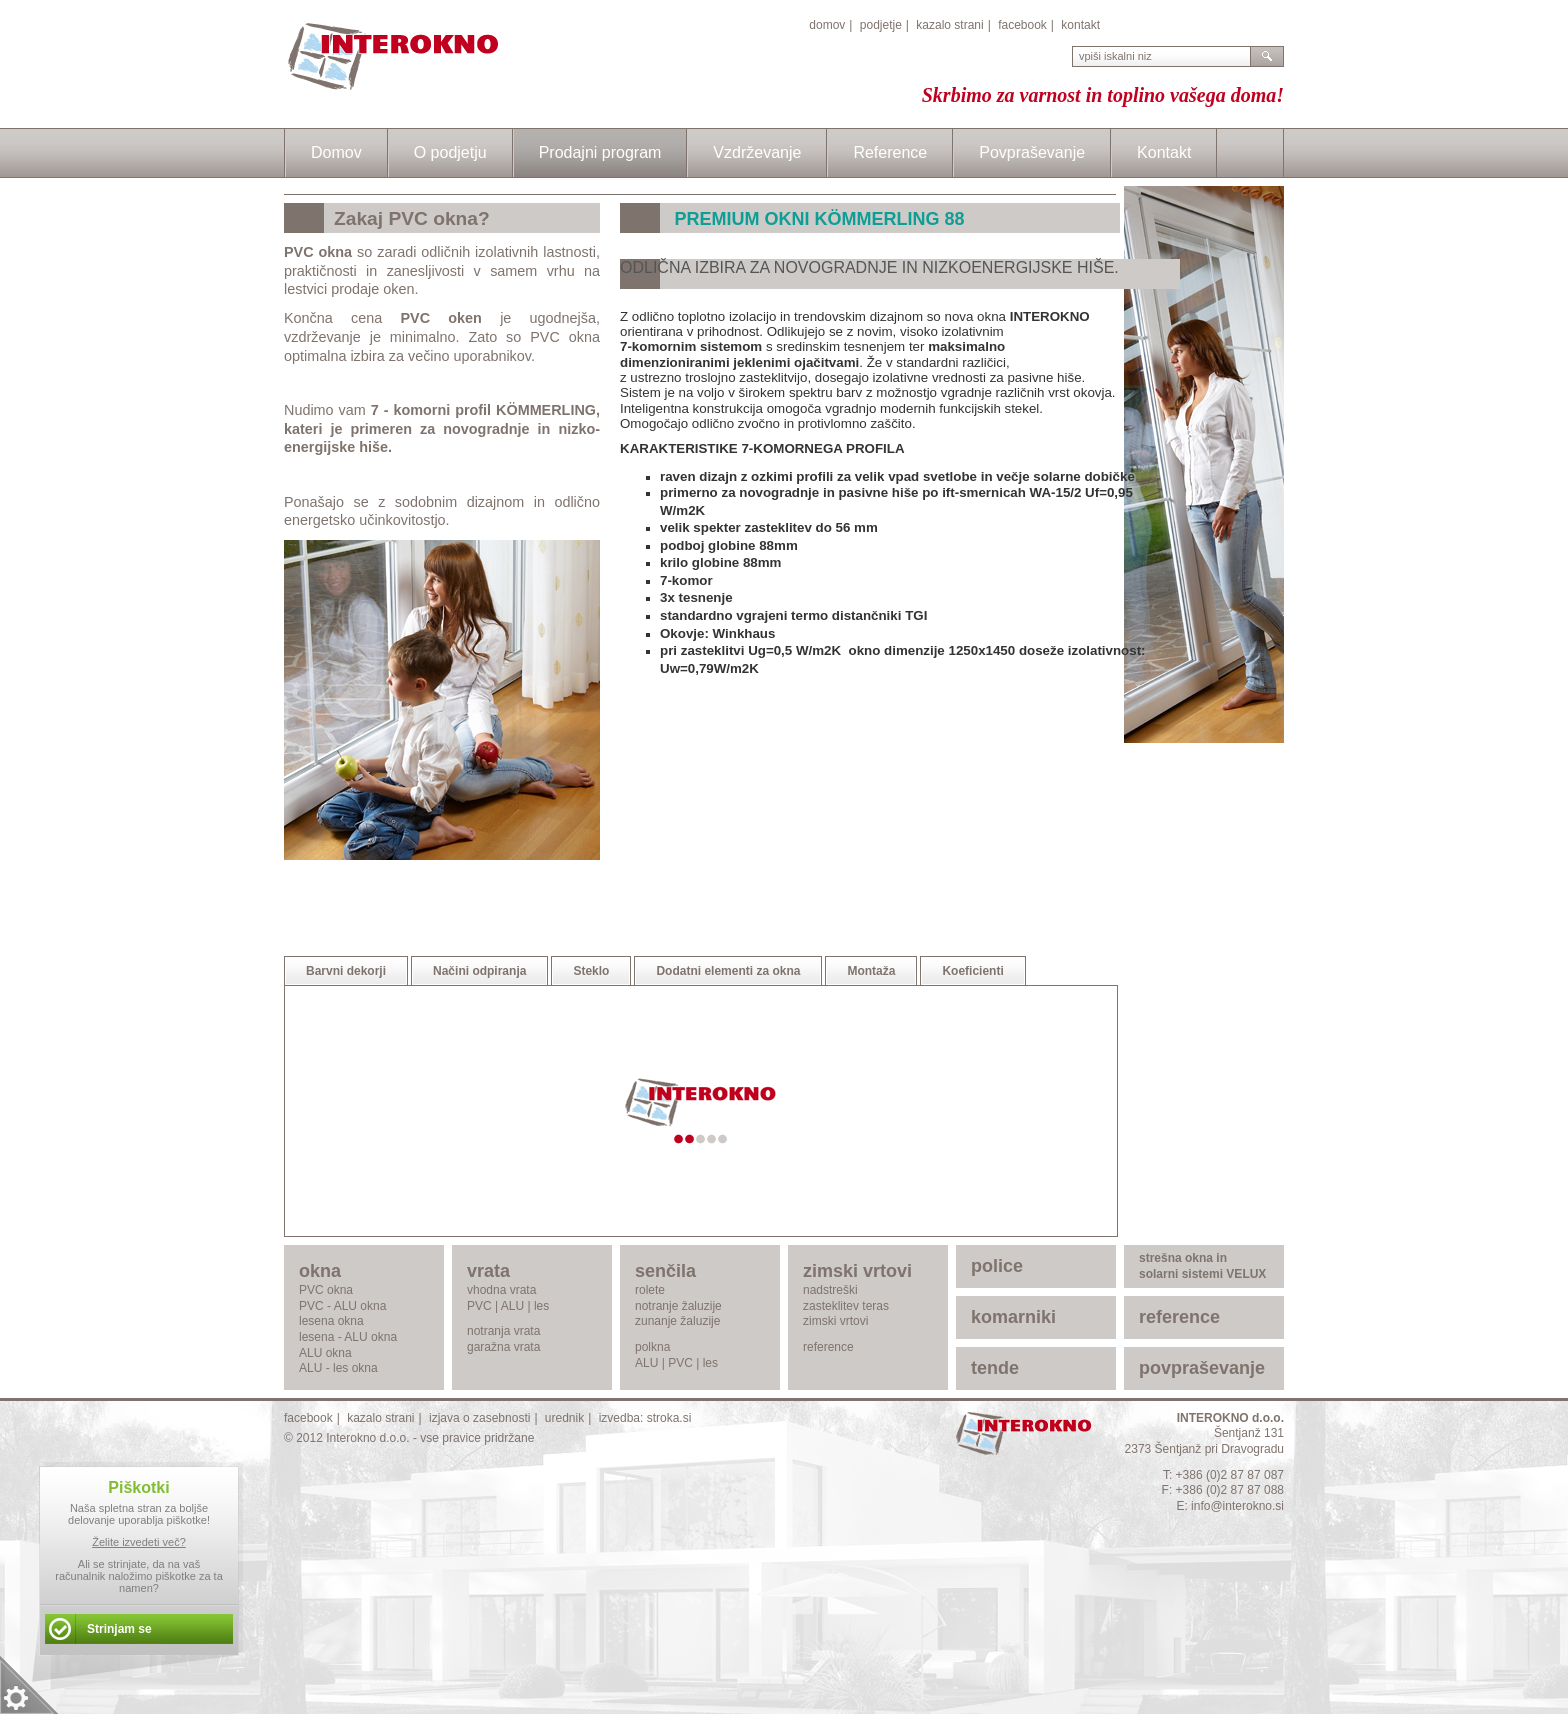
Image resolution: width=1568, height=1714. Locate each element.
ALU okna (325, 1353)
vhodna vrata (501, 1290)
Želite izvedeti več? (139, 1542)
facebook (1022, 25)
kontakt (1080, 25)
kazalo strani (949, 25)
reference (828, 1347)
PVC (479, 1306)
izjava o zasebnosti (479, 1418)
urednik (564, 1418)
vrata (488, 1271)
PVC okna (326, 1290)
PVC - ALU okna (342, 1306)
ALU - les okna (338, 1368)
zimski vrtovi (857, 1271)
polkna (652, 1347)
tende (995, 1368)
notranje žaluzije (678, 1306)
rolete (650, 1290)
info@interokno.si (1237, 1506)
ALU (512, 1306)
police (997, 1266)
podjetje (881, 25)
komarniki (1013, 1317)
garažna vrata (503, 1347)
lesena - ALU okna (348, 1337)
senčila (665, 1271)
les (541, 1306)
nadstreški (830, 1290)
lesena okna (331, 1321)
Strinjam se (119, 1629)
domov (827, 25)
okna (320, 1271)
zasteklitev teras (846, 1306)
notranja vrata (503, 1331)
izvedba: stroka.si (645, 1418)
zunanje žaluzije (677, 1321)
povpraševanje (1202, 1368)
